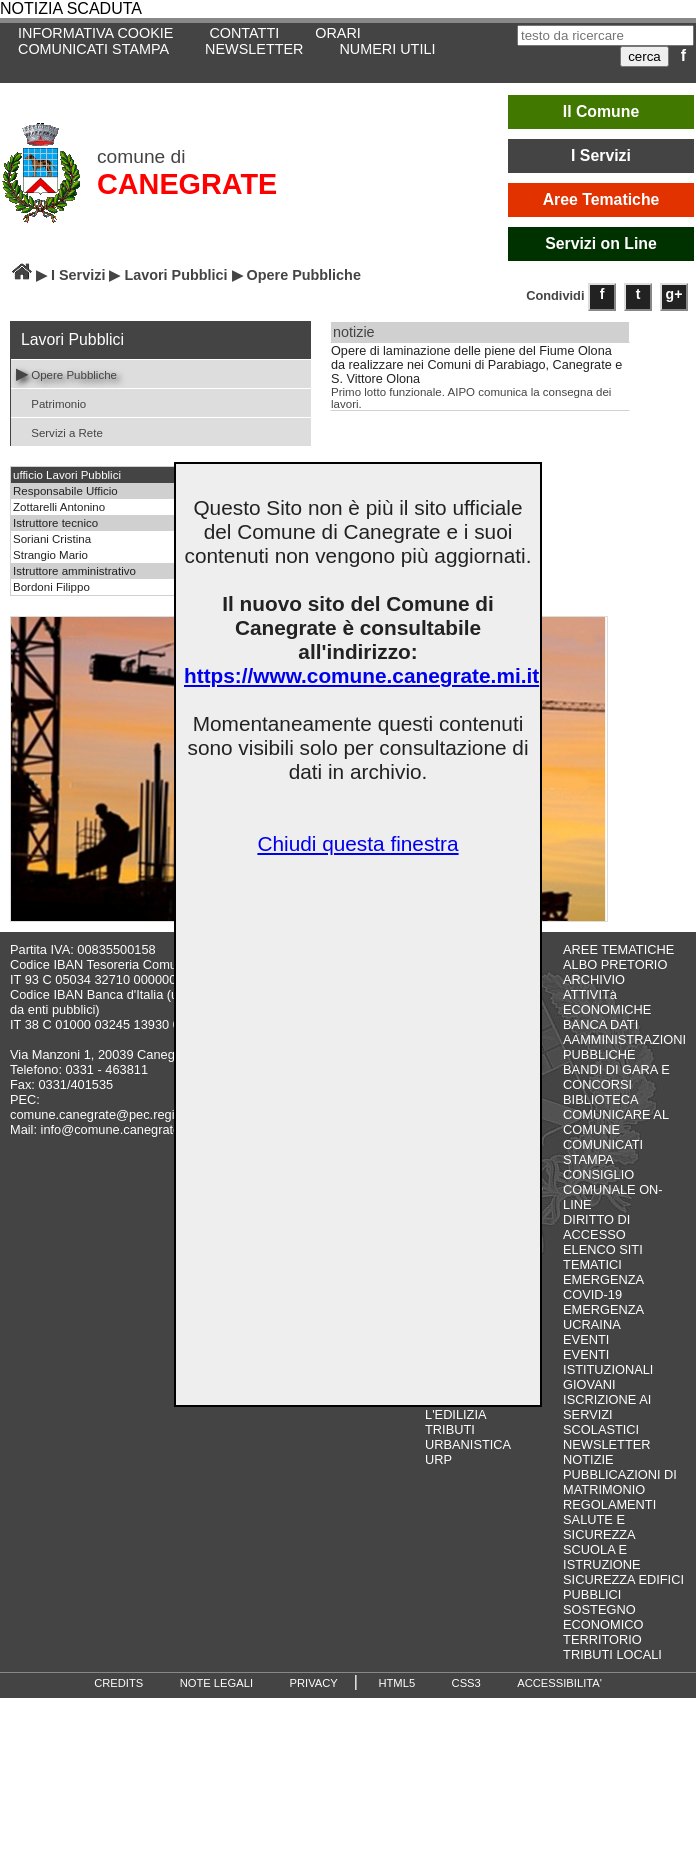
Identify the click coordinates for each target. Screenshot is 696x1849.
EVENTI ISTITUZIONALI (608, 1362)
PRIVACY (314, 1683)
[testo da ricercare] (605, 35)
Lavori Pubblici (175, 275)
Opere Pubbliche (66, 373)
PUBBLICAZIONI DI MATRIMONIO (620, 1482)
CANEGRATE (187, 184)
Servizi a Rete (59, 431)
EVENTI (586, 1339)
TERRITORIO (602, 1639)
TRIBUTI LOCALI (612, 1654)
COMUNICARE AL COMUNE (615, 1122)
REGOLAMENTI (609, 1504)
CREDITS (118, 1683)
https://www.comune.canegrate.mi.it (361, 675)
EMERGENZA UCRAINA (603, 1317)
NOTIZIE (588, 1459)
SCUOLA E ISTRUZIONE (602, 1557)
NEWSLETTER (254, 49)
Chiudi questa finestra (357, 843)
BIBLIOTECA (600, 1099)
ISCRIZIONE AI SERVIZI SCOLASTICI (607, 1414)
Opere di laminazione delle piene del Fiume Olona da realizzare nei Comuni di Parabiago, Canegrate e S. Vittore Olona (476, 365)
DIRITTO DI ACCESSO (596, 1227)
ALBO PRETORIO (615, 964)
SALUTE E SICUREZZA (599, 1527)
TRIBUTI (450, 1429)
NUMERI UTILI (387, 49)
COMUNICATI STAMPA (93, 49)
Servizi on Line (601, 243)
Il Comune (601, 111)
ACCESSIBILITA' (559, 1683)
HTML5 (396, 1683)
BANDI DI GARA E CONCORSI (616, 1077)
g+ (674, 294)
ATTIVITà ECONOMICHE (607, 1002)
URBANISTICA (468, 1444)
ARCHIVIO (594, 979)
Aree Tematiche (601, 199)
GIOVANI (589, 1384)
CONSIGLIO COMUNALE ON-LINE (613, 1189)
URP (438, 1459)
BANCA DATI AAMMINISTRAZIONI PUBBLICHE (624, 1039)
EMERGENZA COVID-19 (603, 1287)
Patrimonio (51, 402)
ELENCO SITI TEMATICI (603, 1257)
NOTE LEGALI (216, 1683)
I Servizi (601, 155)
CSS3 (466, 1683)
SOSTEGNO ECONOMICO (603, 1617)
